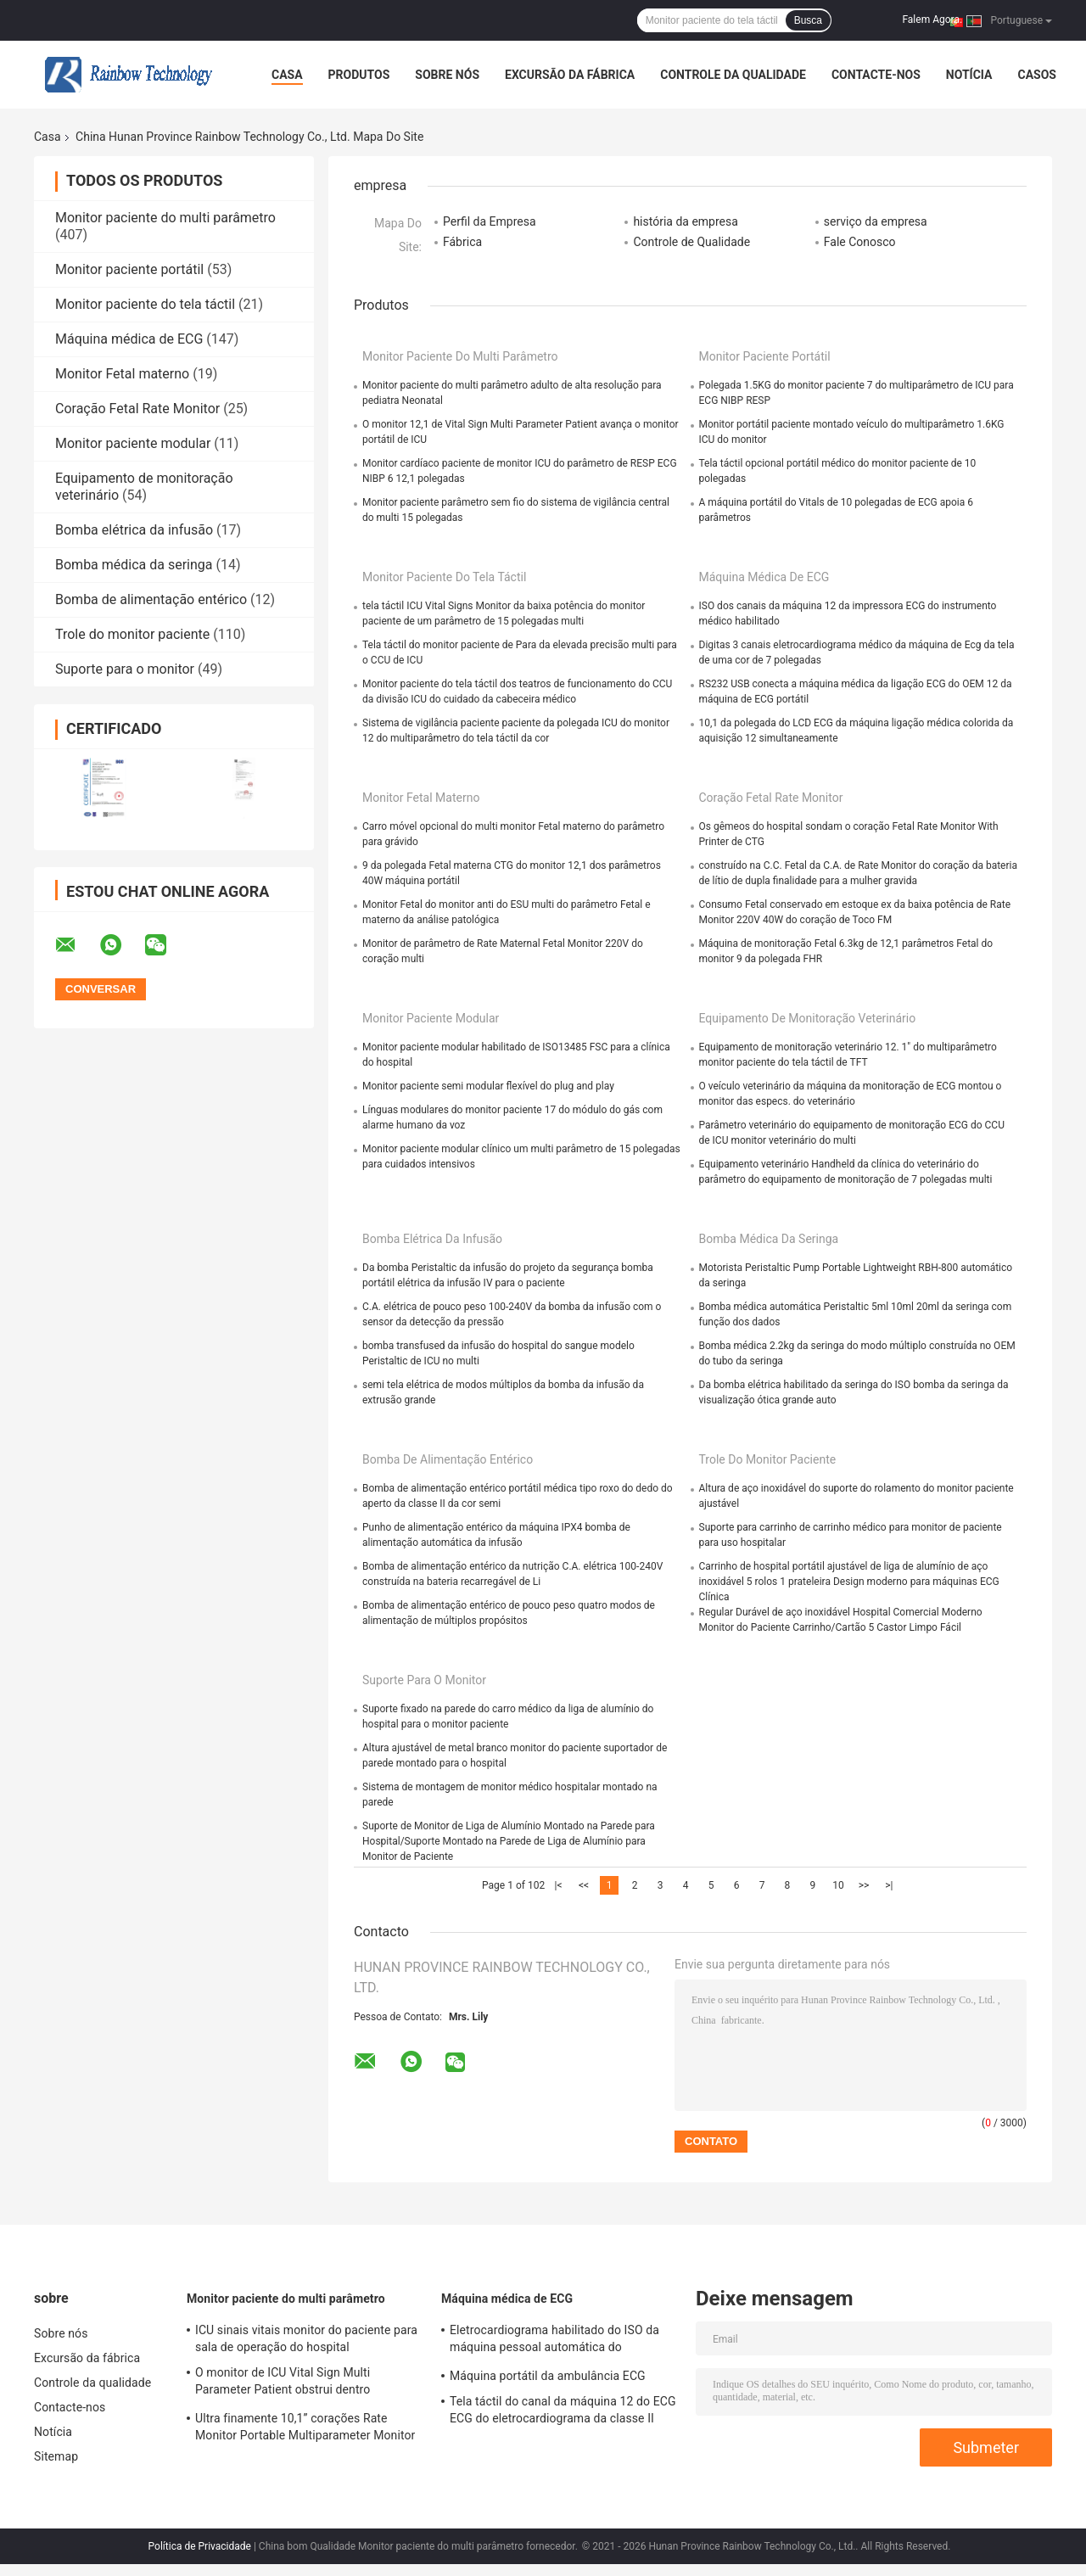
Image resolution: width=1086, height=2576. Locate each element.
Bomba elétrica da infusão (134, 530)
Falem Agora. (932, 19)
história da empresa (685, 221)
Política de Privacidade (199, 2546)
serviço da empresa (875, 221)
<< (584, 1885)
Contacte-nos (876, 74)
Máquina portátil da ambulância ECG (548, 2376)
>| (889, 1885)
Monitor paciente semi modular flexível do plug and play (488, 1086)
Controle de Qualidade (691, 242)
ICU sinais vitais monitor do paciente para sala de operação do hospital (306, 2338)
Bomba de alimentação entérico (151, 599)
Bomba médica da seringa (134, 565)
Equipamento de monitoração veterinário (807, 1018)
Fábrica (462, 242)
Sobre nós (447, 74)
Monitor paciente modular (132, 443)
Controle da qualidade (733, 74)
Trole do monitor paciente (132, 634)
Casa (287, 74)
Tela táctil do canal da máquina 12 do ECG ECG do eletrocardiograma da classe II (563, 2409)
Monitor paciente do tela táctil (145, 304)
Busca (808, 20)
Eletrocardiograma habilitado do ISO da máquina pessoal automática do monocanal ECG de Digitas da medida (554, 2341)
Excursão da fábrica (570, 74)
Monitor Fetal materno (122, 374)
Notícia (969, 74)
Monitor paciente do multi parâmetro (165, 218)
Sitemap (56, 2456)
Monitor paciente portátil (129, 269)
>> (864, 1885)
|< (559, 1885)
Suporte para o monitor (124, 669)
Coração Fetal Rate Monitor (137, 408)
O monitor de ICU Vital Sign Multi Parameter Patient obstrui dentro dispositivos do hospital (282, 2383)
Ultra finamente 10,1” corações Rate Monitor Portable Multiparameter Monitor (305, 2426)
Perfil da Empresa (489, 221)
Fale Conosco (860, 242)
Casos (1036, 74)
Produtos (359, 74)
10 (838, 1885)
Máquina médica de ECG (129, 339)
